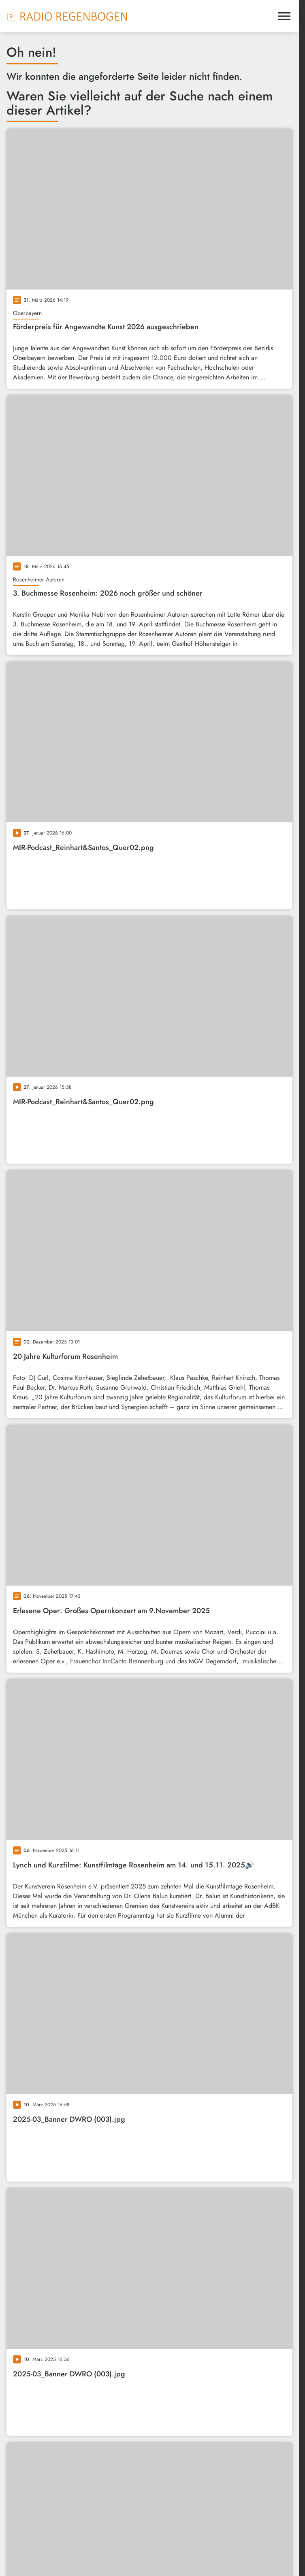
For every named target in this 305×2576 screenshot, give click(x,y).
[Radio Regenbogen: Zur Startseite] (67, 16)
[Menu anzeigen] (284, 16)
